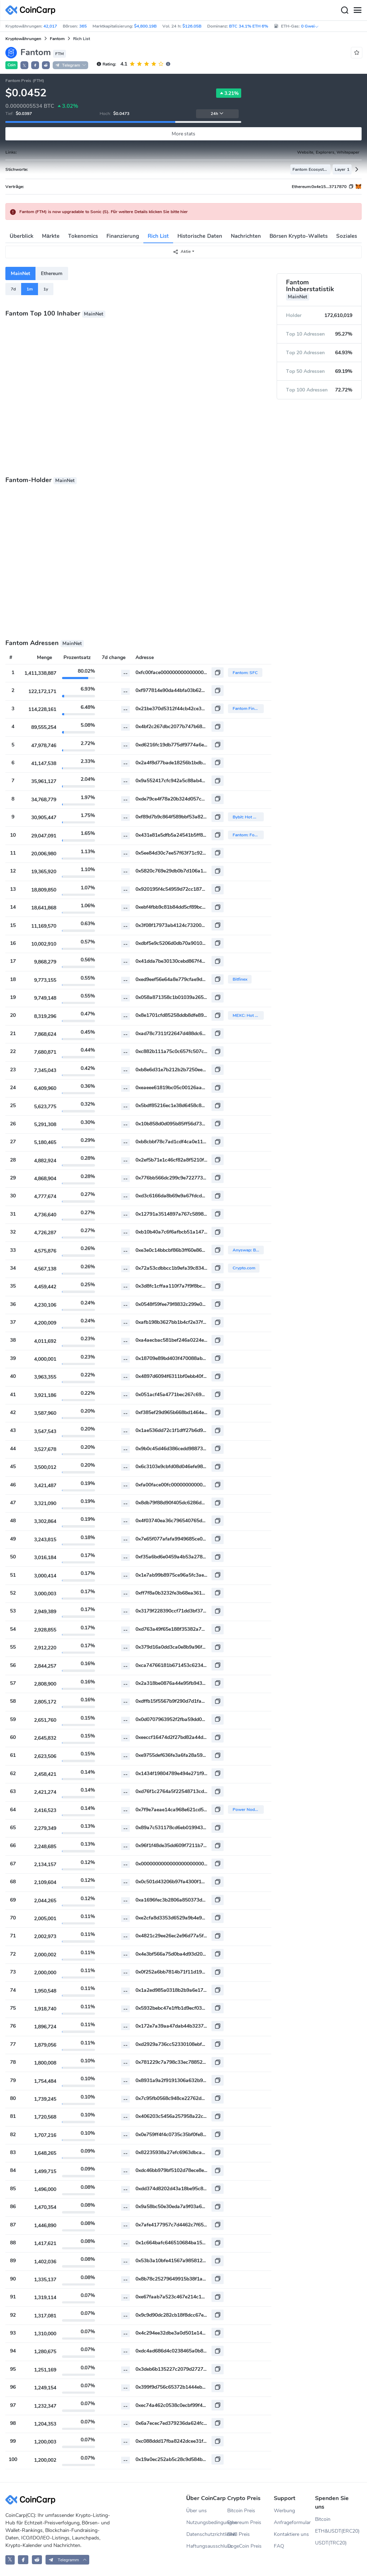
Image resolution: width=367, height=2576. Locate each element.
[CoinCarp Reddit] (37, 2559)
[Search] (344, 10)
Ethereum (51, 273)
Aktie (182, 252)
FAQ (279, 2546)
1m (30, 289)
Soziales (346, 236)
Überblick (21, 236)
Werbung (284, 2510)
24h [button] (217, 113)
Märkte (50, 236)
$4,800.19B (145, 26)
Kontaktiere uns (291, 2534)
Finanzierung (122, 236)
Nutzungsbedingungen (207, 2522)
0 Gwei (310, 26)
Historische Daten (199, 236)
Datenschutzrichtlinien (207, 2534)
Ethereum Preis (244, 2522)
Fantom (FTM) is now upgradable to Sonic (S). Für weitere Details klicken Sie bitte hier (103, 212)
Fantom (57, 39)
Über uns (196, 2510)
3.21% (229, 93)
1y (45, 289)
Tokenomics (83, 236)
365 (83, 26)
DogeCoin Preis (244, 2546)
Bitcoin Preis (241, 2510)
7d (13, 289)
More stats (184, 133)
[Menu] (357, 10)
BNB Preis (238, 2534)
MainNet (20, 273)
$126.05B (191, 26)
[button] (35, 65)
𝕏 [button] (24, 65)
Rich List (158, 236)
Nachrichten (246, 236)
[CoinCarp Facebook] (23, 2559)
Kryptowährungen (23, 39)
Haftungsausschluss (207, 2546)
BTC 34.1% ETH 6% (248, 26)
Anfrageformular (292, 2522)
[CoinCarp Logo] (32, 10)
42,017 (50, 26)
